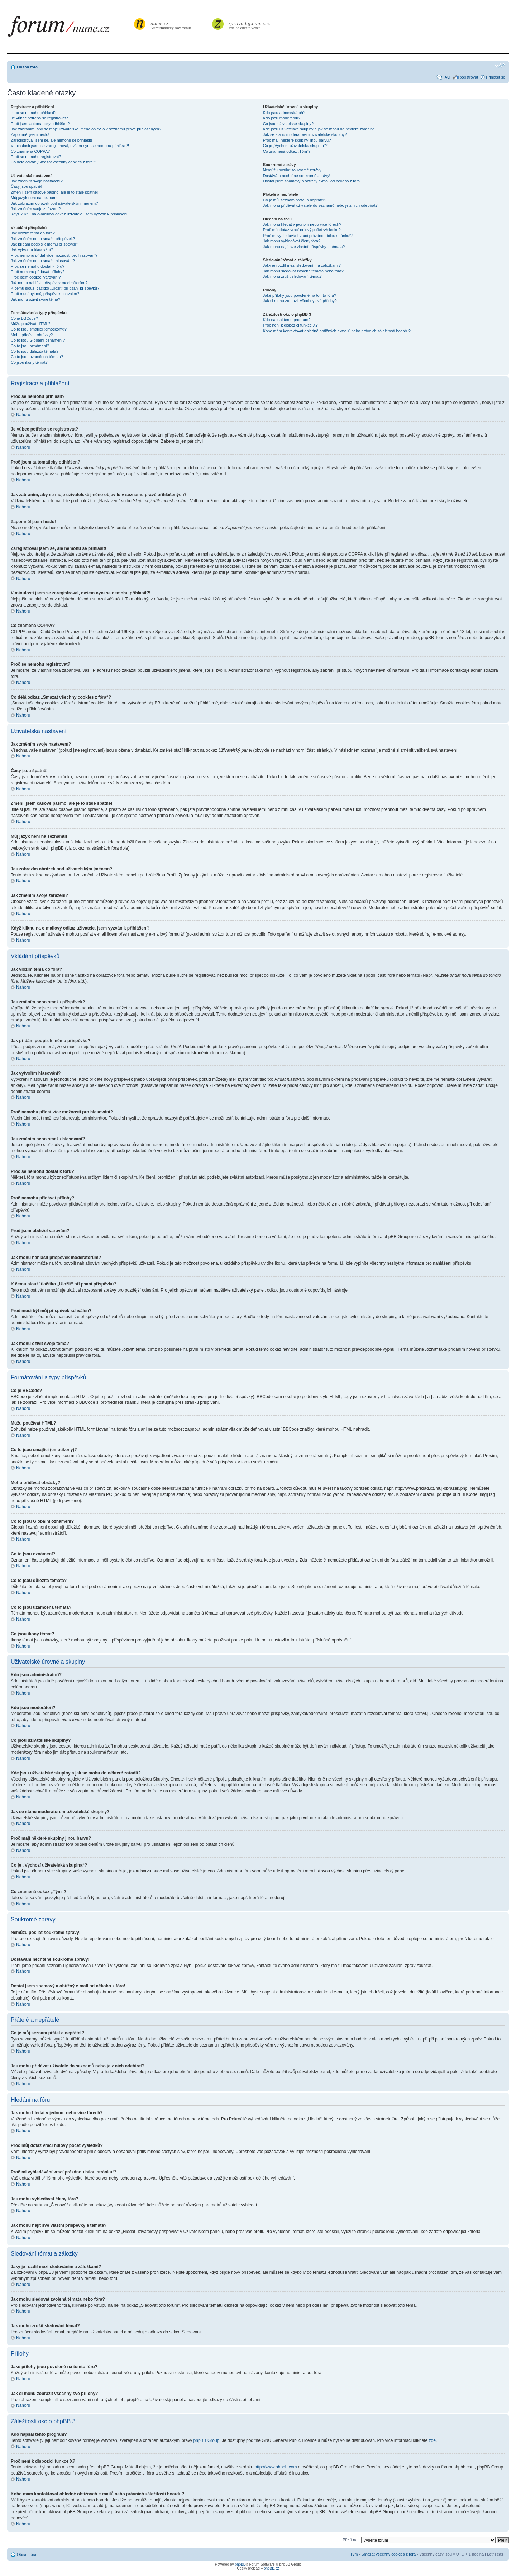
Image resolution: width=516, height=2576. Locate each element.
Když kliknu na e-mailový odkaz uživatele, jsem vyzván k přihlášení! (70, 214)
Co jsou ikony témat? (29, 362)
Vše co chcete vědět (249, 25)
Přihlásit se (495, 77)
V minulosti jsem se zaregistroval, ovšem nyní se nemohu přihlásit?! (70, 145)
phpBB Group (207, 2440)
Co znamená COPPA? (30, 151)
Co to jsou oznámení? (30, 346)
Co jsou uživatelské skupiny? (288, 124)
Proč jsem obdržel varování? (36, 277)
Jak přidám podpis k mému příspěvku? (44, 244)
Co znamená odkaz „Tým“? (287, 151)
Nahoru (23, 414)
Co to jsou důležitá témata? (34, 351)
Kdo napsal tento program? (287, 320)
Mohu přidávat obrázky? (32, 335)
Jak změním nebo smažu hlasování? (43, 260)
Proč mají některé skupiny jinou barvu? (297, 140)
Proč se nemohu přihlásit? (33, 112)
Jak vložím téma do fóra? (33, 233)
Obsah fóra (27, 67)
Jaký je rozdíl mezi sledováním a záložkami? (302, 265)
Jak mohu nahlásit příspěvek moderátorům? (49, 283)
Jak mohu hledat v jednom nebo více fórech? (302, 224)
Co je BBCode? (24, 318)
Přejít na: (350, 2539)
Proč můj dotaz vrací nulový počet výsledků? (302, 230)
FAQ (446, 77)
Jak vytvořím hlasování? (32, 249)
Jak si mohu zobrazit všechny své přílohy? (300, 301)
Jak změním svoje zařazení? (36, 208)
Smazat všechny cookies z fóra (388, 2554)
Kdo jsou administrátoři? (284, 112)
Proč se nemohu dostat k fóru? (37, 266)
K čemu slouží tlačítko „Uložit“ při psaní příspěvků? (55, 288)
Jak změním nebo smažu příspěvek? (43, 239)
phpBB (240, 2564)
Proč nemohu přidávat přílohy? (37, 272)
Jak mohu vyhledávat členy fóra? (291, 241)
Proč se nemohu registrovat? (36, 157)
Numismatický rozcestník (171, 25)
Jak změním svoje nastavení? (37, 181)
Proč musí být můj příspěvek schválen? (45, 293)
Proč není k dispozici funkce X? (290, 325)
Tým (354, 2554)
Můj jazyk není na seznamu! (35, 197)
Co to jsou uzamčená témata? (37, 357)
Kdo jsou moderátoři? (282, 118)
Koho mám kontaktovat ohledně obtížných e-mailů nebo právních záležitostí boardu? (337, 331)
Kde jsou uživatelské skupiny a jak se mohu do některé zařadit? (318, 129)
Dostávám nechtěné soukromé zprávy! (296, 176)
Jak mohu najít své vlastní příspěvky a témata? (304, 246)
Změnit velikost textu (500, 65)
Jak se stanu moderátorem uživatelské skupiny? (305, 134)
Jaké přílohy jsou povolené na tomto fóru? (299, 295)
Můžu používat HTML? (31, 324)
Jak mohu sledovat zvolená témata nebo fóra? (303, 271)
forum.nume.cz (70, 28)
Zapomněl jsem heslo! (30, 134)
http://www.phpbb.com (275, 2466)
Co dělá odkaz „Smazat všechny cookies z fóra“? (53, 162)
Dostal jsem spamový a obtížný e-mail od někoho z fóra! (312, 181)
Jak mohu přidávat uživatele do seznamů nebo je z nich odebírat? (320, 205)
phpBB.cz (271, 2568)
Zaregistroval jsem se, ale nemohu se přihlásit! (51, 140)
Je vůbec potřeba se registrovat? (39, 118)
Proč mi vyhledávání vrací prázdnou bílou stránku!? (308, 235)
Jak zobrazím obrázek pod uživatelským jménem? (54, 203)
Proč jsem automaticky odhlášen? (40, 124)
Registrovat (468, 77)
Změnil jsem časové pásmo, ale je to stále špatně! (54, 192)
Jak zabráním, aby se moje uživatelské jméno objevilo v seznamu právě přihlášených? (86, 129)
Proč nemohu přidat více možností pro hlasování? (54, 255)
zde (432, 2440)
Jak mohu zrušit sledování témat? (292, 276)
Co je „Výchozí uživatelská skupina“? (295, 145)
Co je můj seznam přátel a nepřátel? (294, 200)
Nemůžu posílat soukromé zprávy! (292, 170)
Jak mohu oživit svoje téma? (35, 299)
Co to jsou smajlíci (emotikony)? (39, 329)
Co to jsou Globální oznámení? (38, 340)
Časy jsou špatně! (26, 186)
